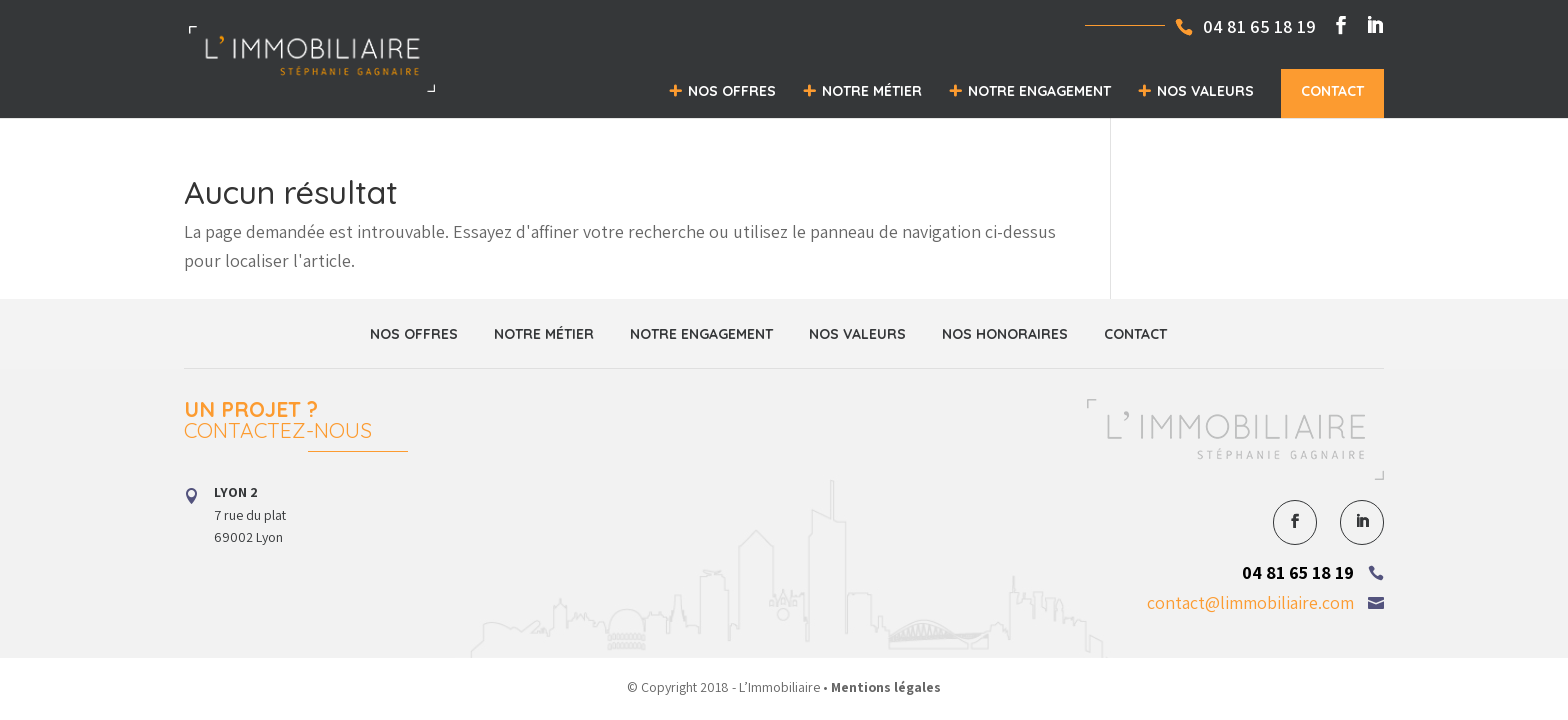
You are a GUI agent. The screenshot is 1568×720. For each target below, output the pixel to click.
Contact (1332, 91)
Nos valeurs (1205, 91)
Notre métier (872, 91)
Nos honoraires (1005, 334)
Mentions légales (886, 687)
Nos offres (732, 91)
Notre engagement (1039, 91)
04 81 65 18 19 (1298, 572)
